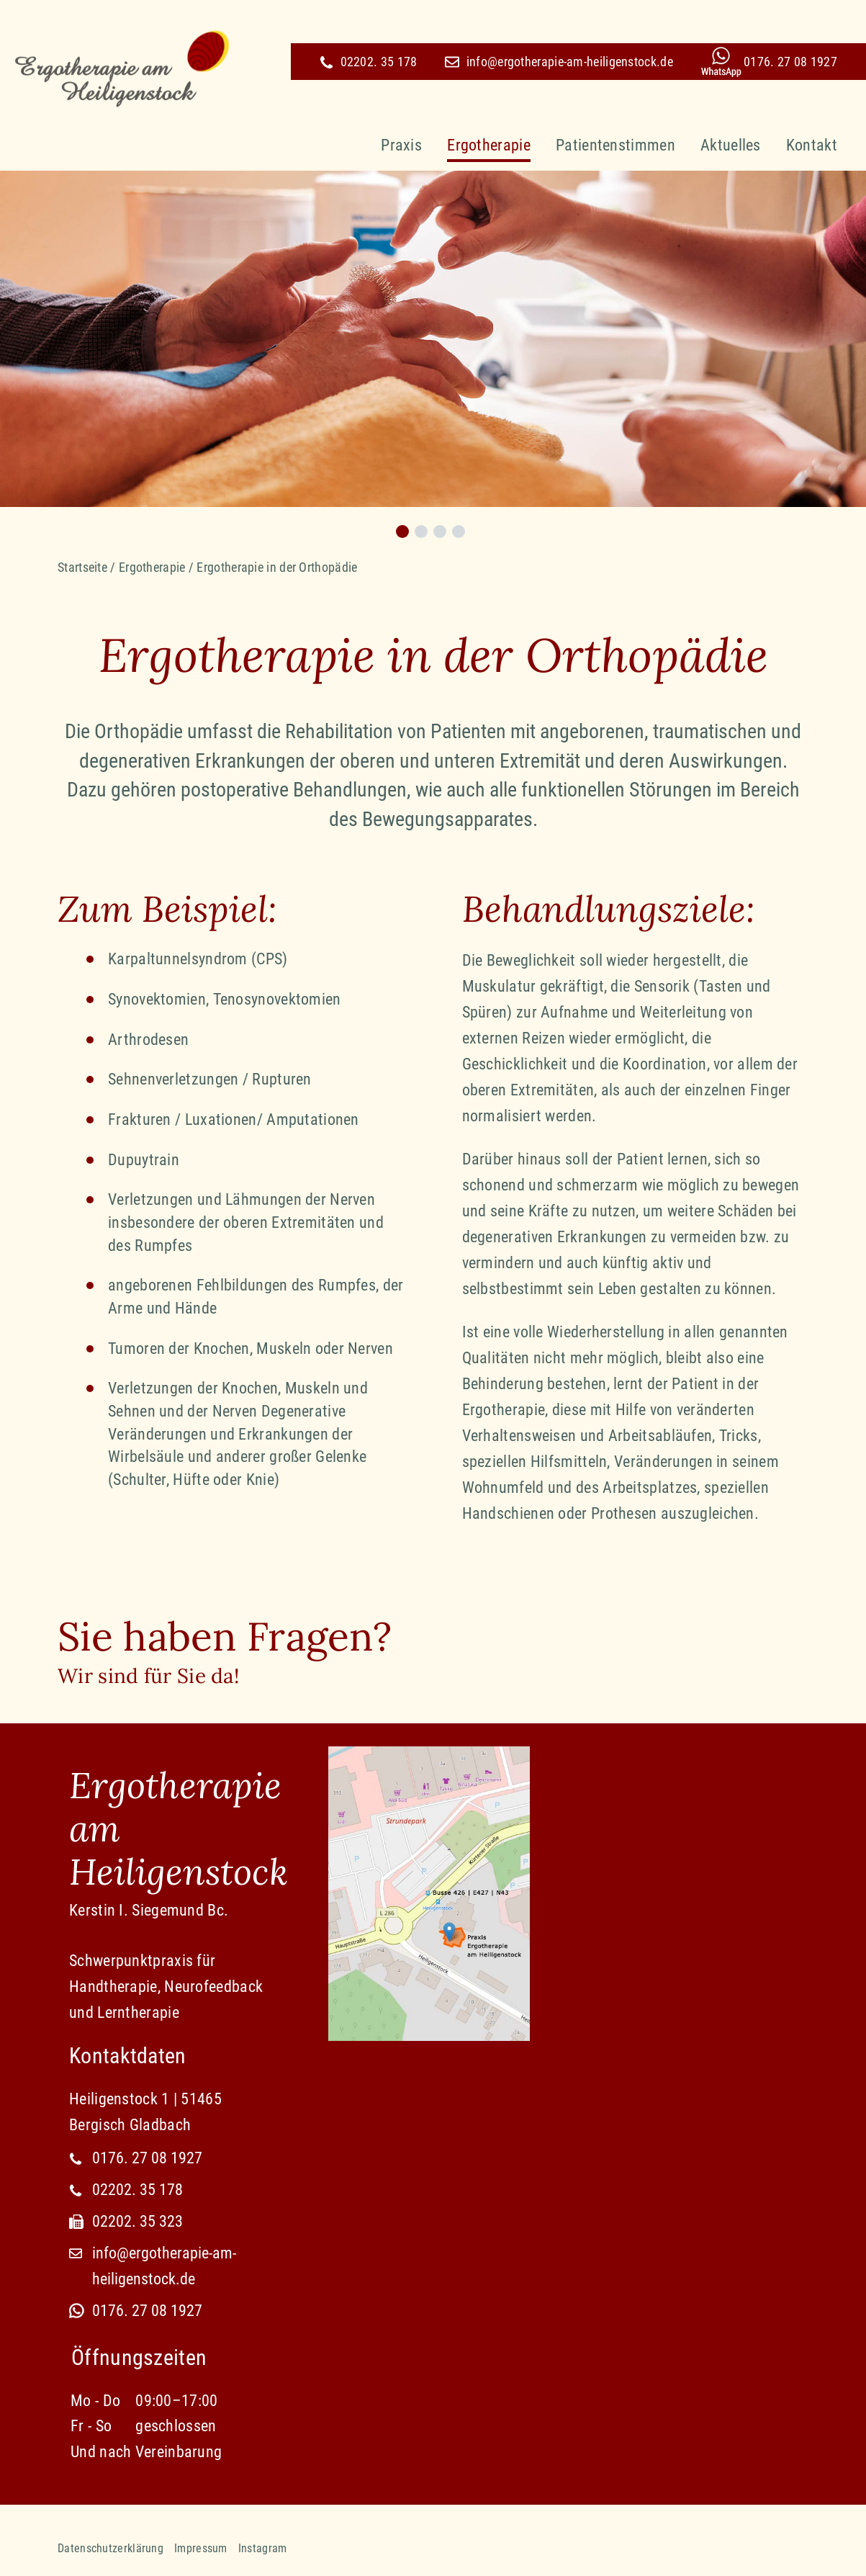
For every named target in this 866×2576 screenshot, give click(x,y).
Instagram (262, 2548)
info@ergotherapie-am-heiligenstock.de (559, 61)
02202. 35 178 (369, 61)
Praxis (401, 145)
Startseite (82, 567)
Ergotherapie (489, 145)
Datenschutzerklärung (110, 2548)
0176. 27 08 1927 (790, 61)
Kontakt (811, 145)
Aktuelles (730, 145)
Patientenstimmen (615, 145)
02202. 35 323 (137, 2221)
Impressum (200, 2548)
